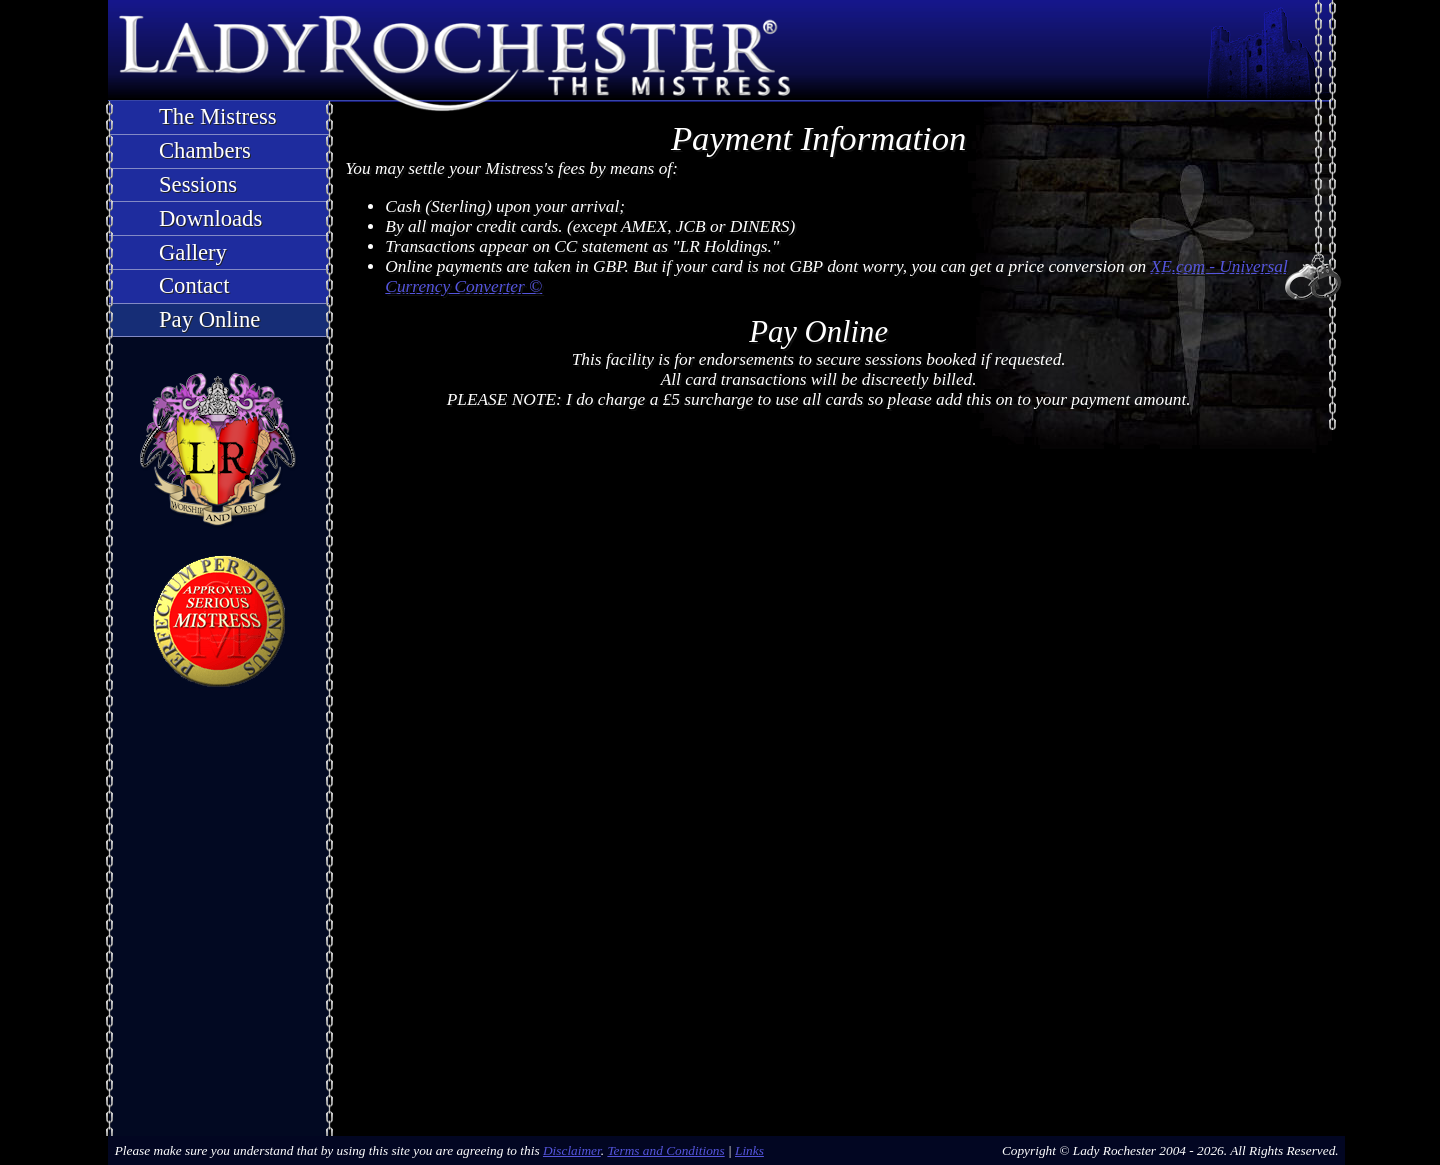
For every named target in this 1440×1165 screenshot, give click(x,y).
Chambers (205, 150)
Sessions (198, 184)
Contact (194, 285)
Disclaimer (572, 1150)
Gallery (193, 252)
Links (749, 1150)
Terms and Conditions (665, 1150)
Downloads (210, 218)
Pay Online (209, 319)
